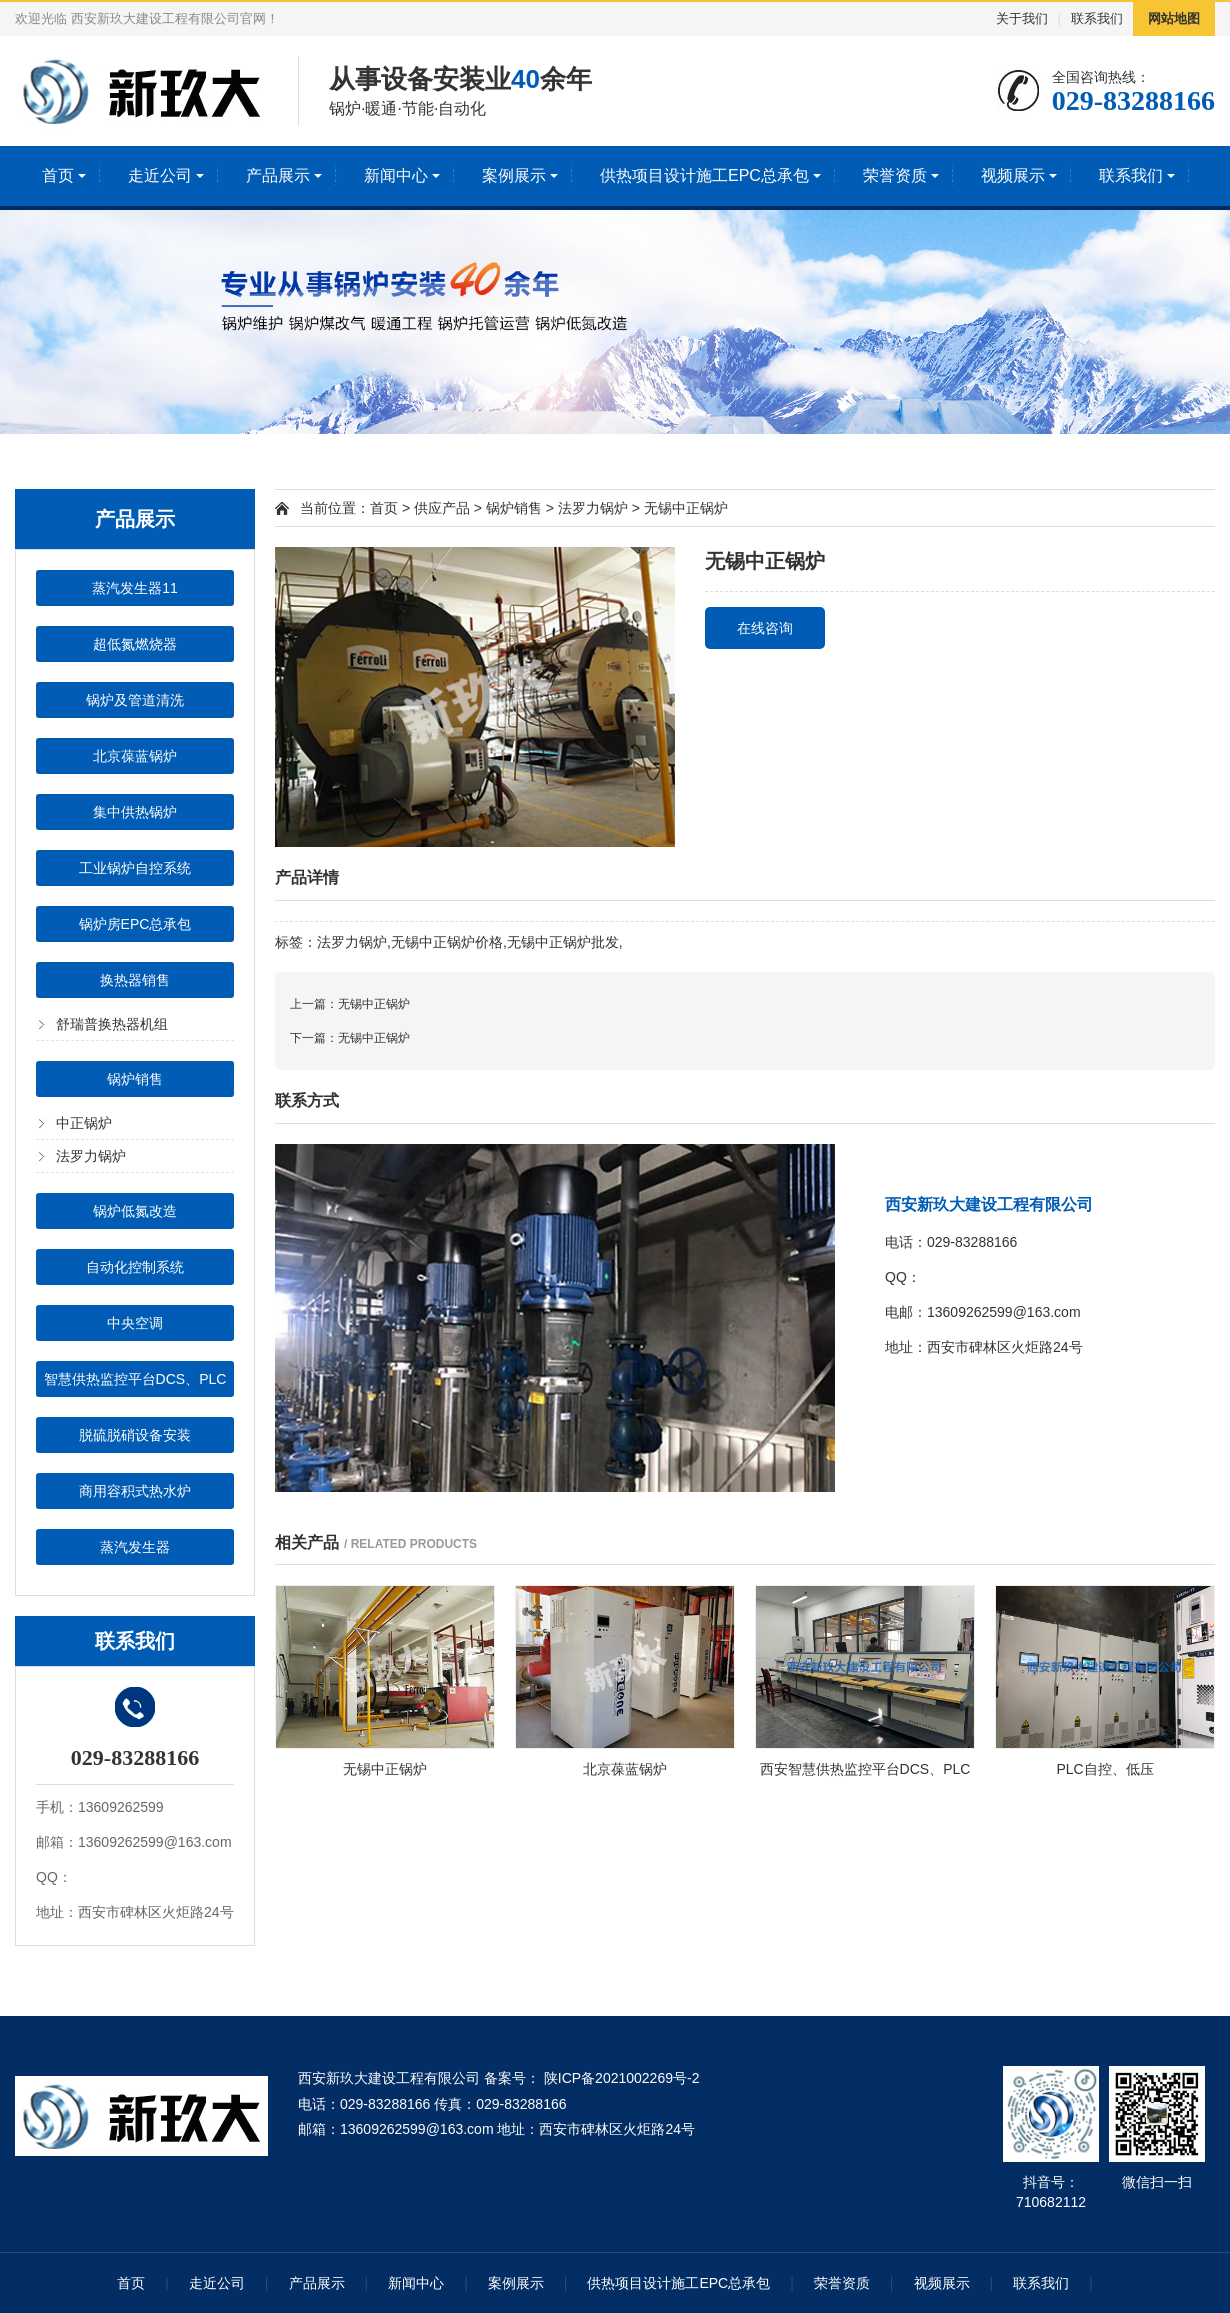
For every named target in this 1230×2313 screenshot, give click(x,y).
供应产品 (442, 508)
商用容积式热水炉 (135, 1491)
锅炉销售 (135, 1079)
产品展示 (278, 175)
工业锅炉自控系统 (135, 868)
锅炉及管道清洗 (135, 700)
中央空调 (135, 1323)
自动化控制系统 (135, 1267)
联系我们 (1097, 18)
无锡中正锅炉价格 (447, 942)
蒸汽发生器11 (135, 588)
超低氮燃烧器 (135, 644)
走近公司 (160, 175)
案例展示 (514, 175)
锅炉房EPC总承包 (135, 924)
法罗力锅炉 (91, 1156)
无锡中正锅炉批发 (563, 942)
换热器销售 (135, 980)
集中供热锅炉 (135, 812)
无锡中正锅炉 (686, 508)
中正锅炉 (84, 1123)
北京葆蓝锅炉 (135, 756)
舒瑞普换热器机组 (112, 1024)
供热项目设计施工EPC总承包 (704, 175)
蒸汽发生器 (135, 1547)
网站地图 (1174, 18)
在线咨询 (765, 628)
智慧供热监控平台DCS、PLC (135, 1379)
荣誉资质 (895, 175)
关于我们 (1022, 18)
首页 (58, 175)
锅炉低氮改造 (135, 1211)
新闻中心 (396, 175)
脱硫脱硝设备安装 (135, 1435)
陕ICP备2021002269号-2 (620, 2078)
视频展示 (1013, 175)
